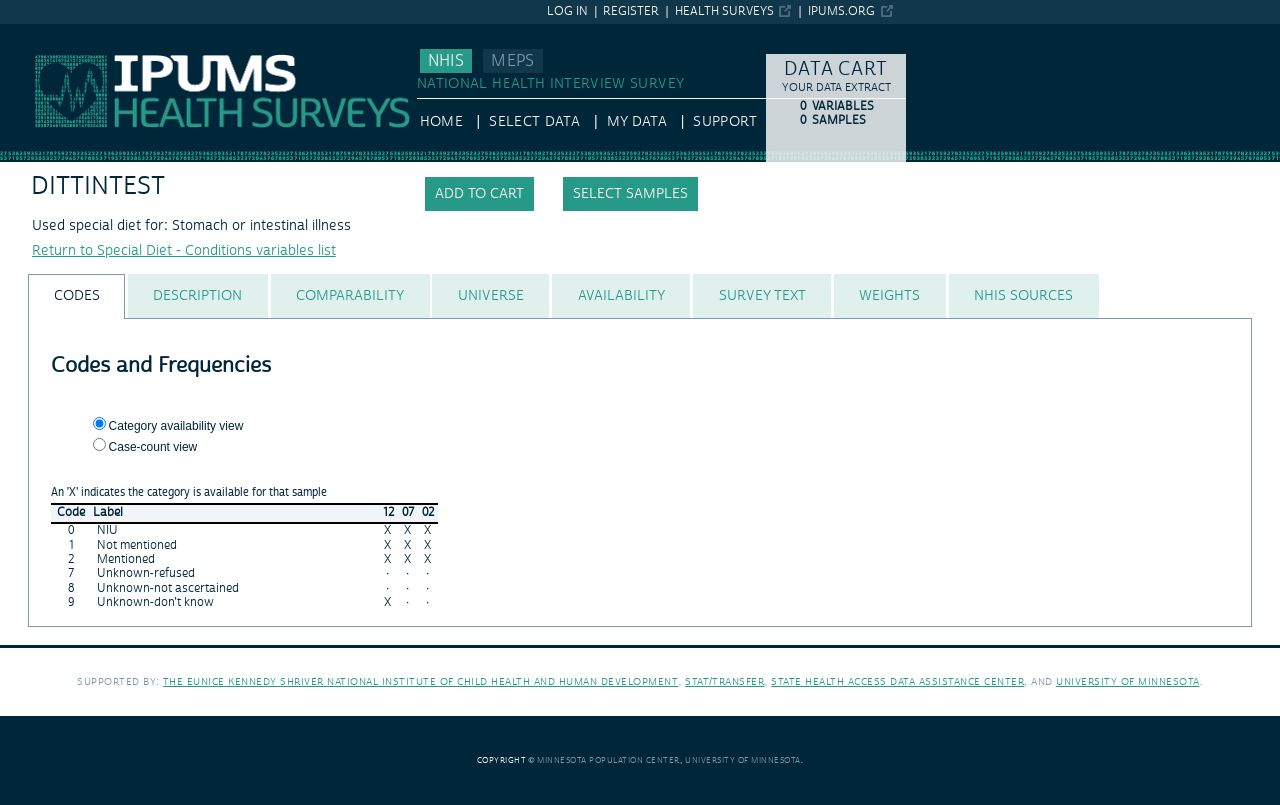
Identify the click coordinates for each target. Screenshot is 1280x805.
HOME (441, 122)
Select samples (630, 194)
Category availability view (176, 426)
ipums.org (841, 11)
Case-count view (153, 447)
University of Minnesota (1128, 681)
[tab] (76, 296)
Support (724, 122)
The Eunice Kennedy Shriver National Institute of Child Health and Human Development (421, 681)
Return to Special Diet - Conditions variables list (184, 251)
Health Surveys (724, 11)
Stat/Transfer (724, 681)
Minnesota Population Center (608, 760)
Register (631, 11)
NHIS (446, 61)
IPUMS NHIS (39, 33)
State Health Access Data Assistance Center (897, 681)
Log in (567, 11)
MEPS (512, 61)
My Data (637, 122)
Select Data (534, 122)
